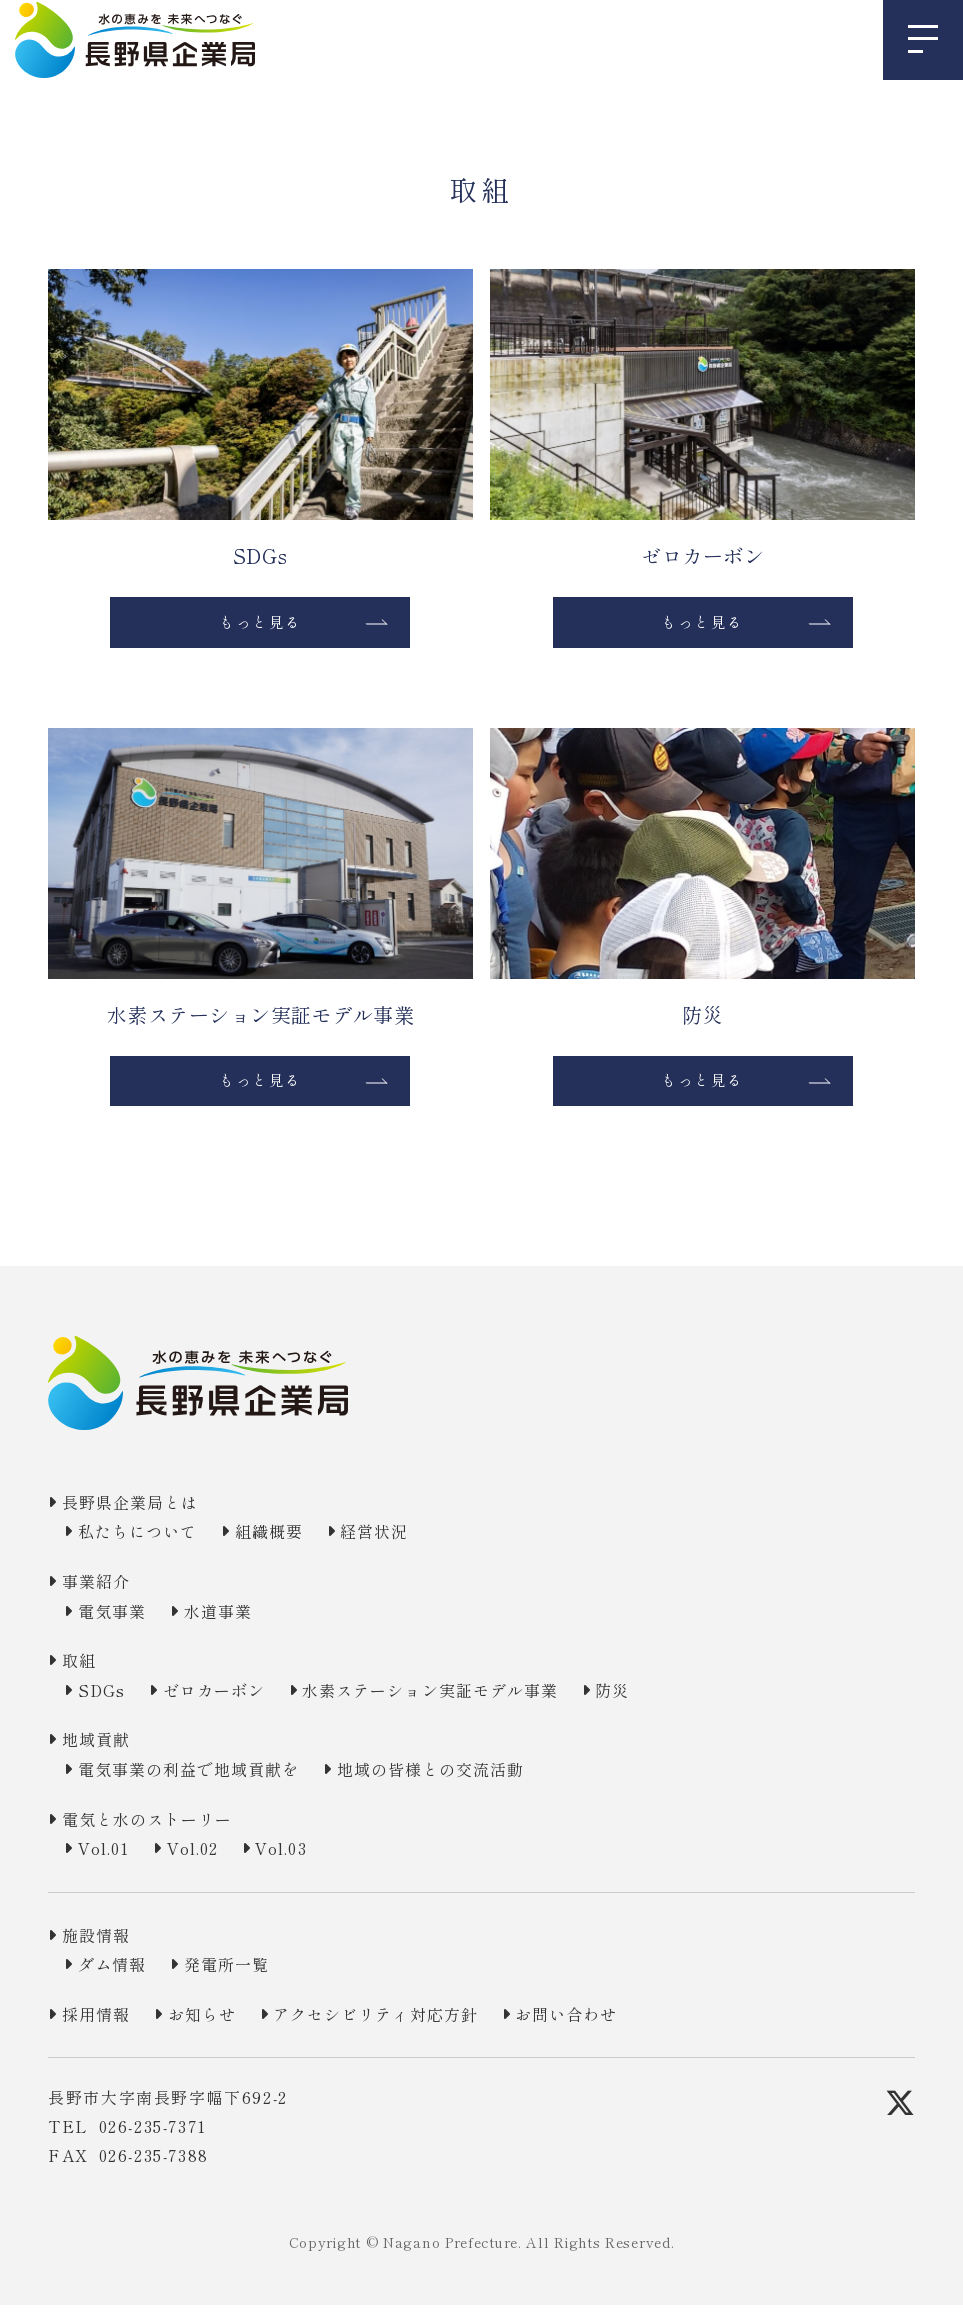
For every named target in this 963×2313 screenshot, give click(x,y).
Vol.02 (209, 1856)
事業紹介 (101, 1589)
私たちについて (144, 1539)
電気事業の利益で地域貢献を (199, 1777)
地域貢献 (101, 1747)
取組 (82, 1668)
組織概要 (286, 1539)
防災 (657, 1698)
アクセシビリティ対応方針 (401, 2022)
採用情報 (101, 2022)
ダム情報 (117, 1972)
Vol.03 (308, 1856)
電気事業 (117, 1618)
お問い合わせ (607, 2022)
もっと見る (260, 624)
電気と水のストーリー (156, 1826)
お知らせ (215, 2022)
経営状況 (400, 1539)
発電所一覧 (240, 1972)
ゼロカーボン (228, 1698)
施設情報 (101, 1943)
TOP (62, 116)
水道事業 (231, 1618)
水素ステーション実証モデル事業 (461, 1698)
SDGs (106, 1698)
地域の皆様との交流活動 (460, 1777)
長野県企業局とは (137, 1510)
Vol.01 (109, 1856)
